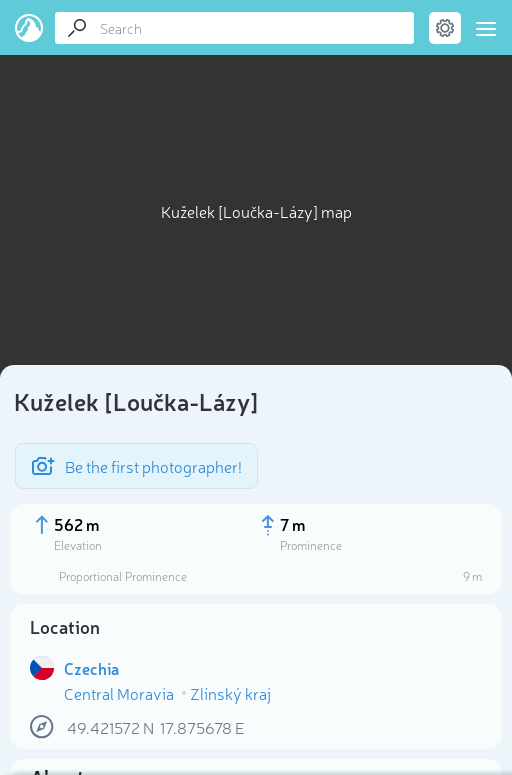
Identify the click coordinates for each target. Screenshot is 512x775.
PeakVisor (29, 28)
